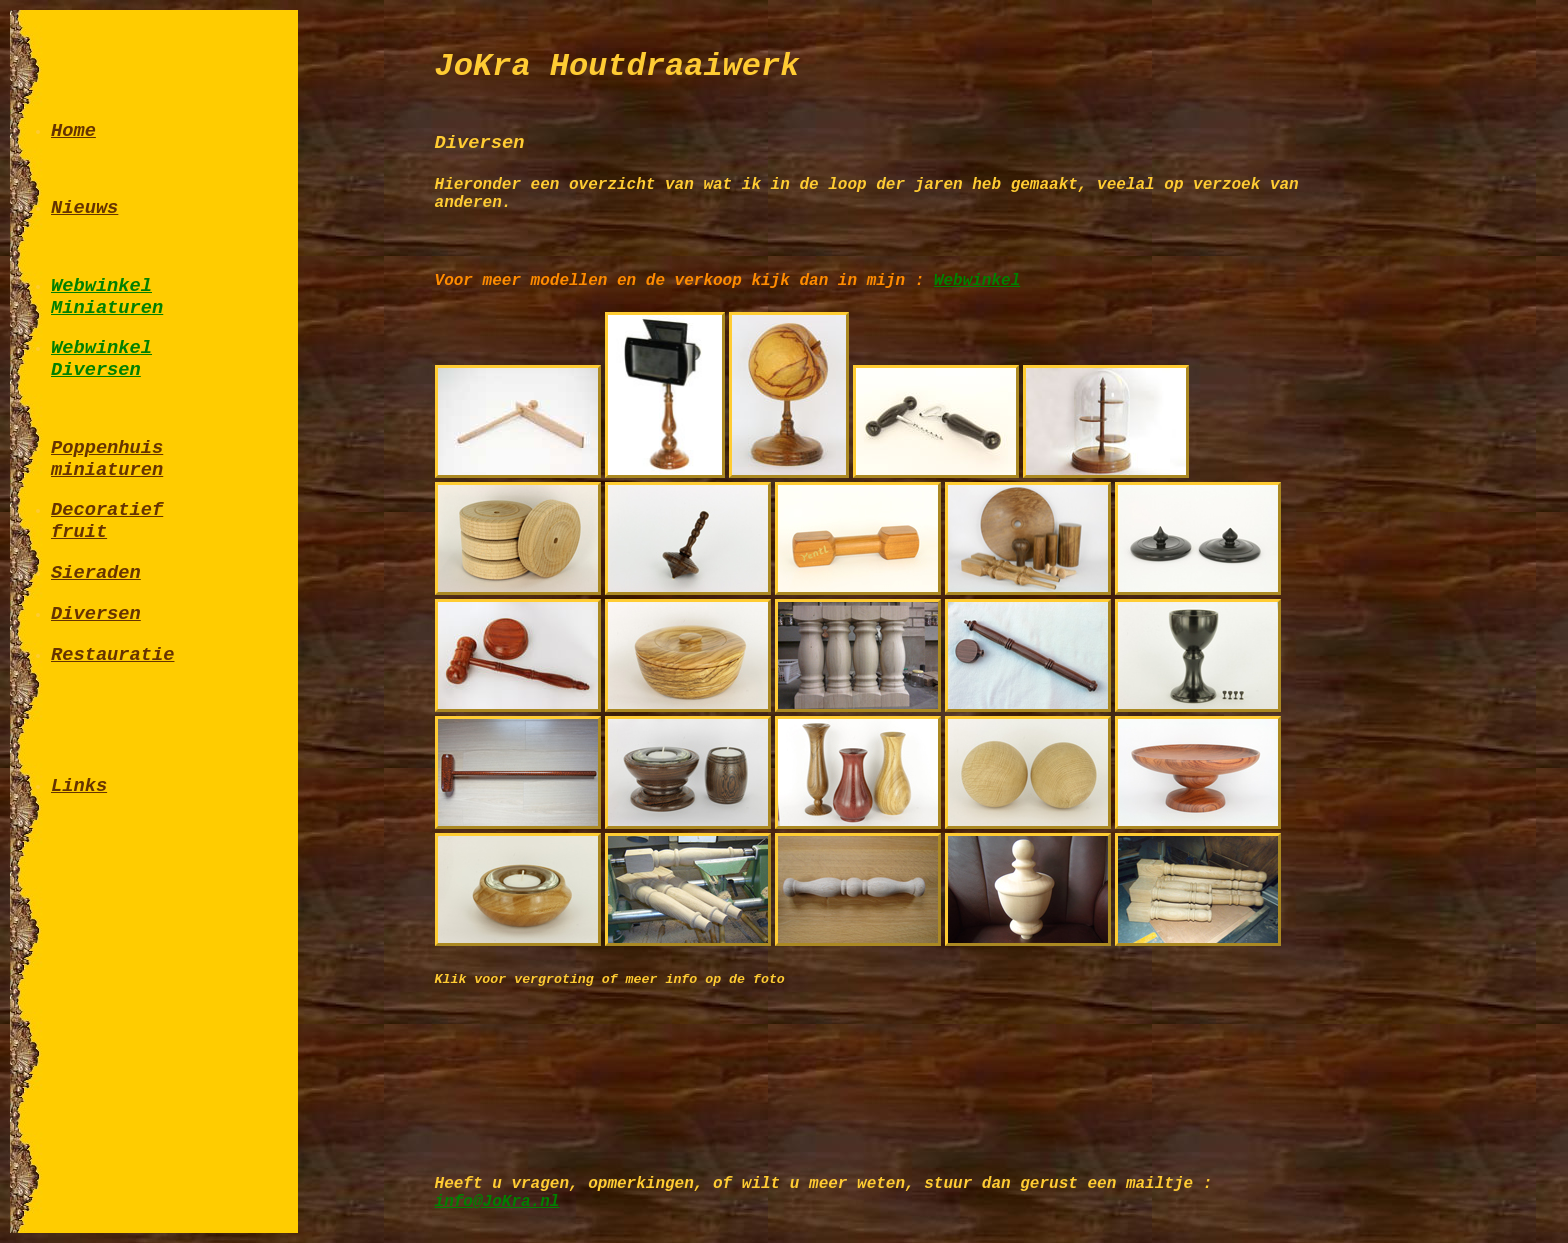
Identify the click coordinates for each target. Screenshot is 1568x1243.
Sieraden (96, 573)
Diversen (96, 614)
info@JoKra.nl (497, 1202)
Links (79, 786)
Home (73, 131)
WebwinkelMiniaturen (107, 297)
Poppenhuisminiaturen (107, 459)
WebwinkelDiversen (101, 359)
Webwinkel (977, 281)
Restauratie (112, 655)
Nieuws (84, 208)
